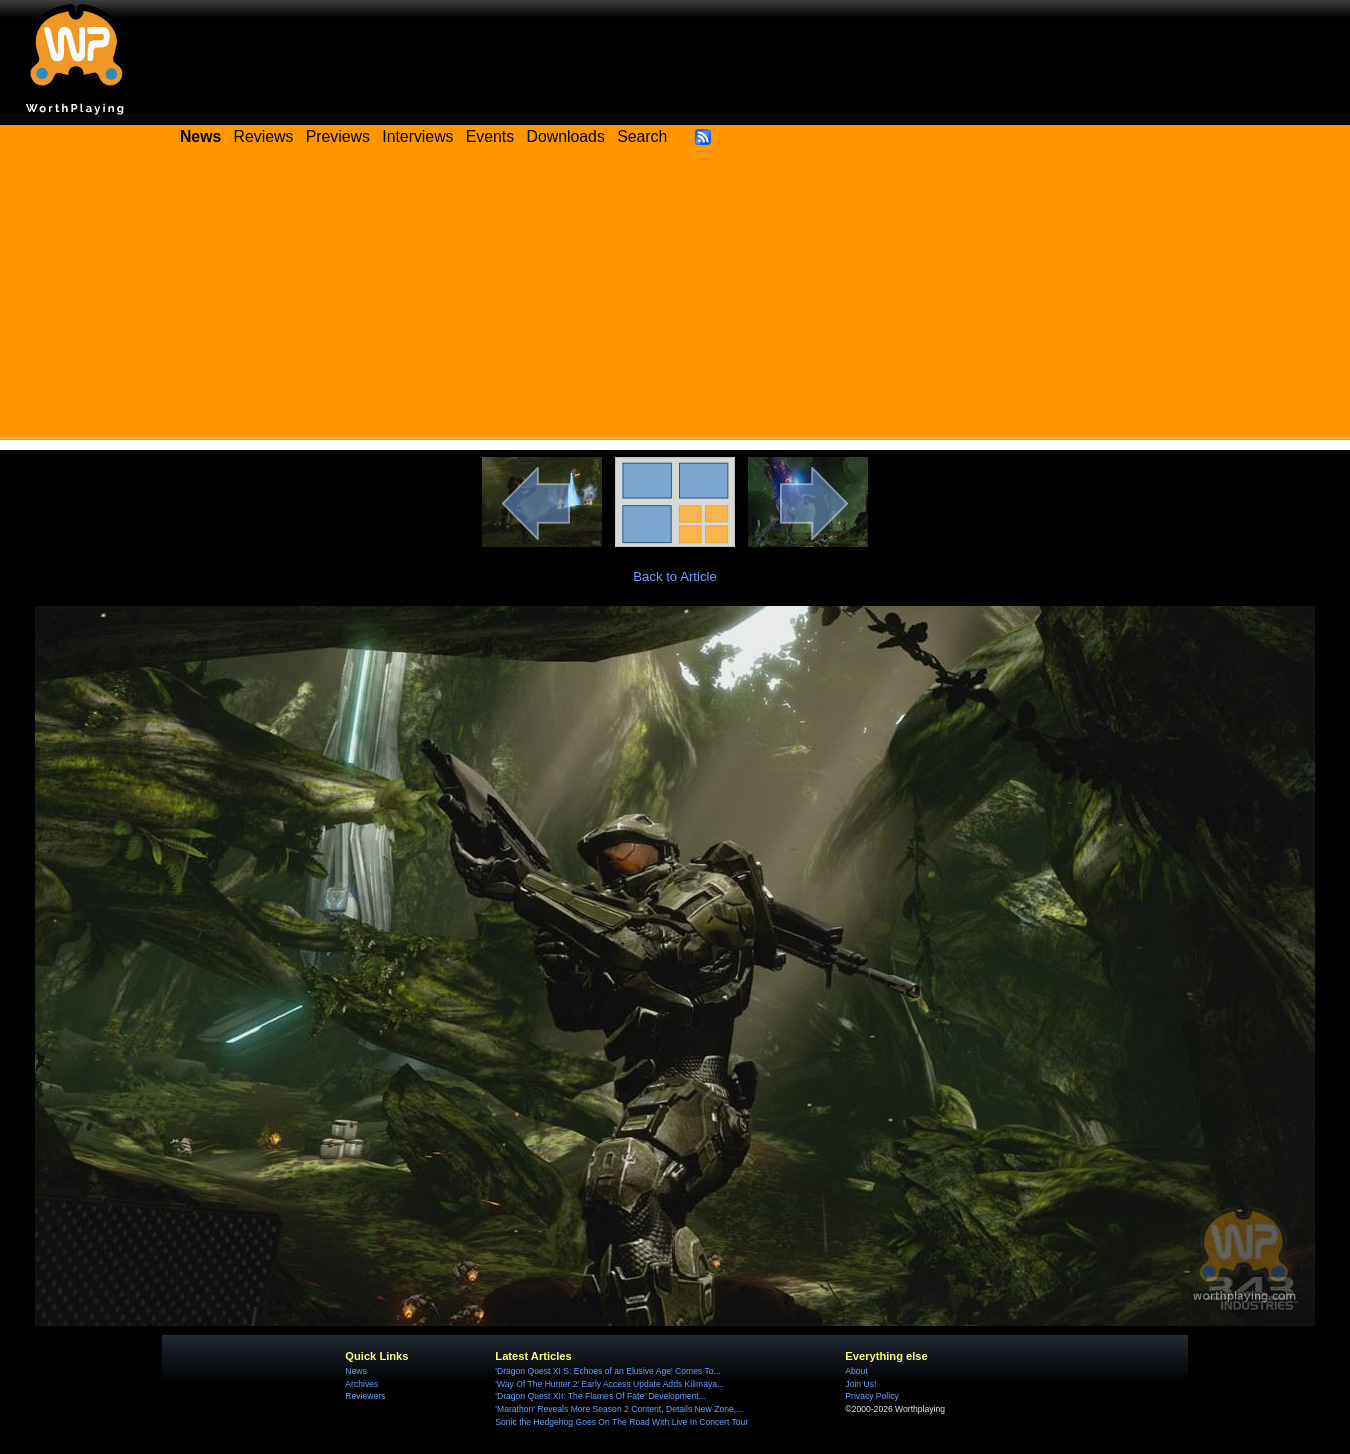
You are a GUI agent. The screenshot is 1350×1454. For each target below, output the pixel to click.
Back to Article (675, 576)
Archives (361, 1384)
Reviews (264, 136)
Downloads (566, 136)
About (856, 1371)
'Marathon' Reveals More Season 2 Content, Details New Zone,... (619, 1409)
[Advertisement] (675, 300)
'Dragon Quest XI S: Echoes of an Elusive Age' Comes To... (607, 1371)
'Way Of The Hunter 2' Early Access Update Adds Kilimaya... (609, 1384)
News (355, 1371)
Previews (338, 136)
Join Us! (860, 1384)
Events (490, 136)
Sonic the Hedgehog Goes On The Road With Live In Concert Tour (621, 1422)
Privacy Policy (871, 1396)
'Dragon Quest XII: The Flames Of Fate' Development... (600, 1396)
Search (642, 136)
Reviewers (365, 1396)
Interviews (417, 136)
